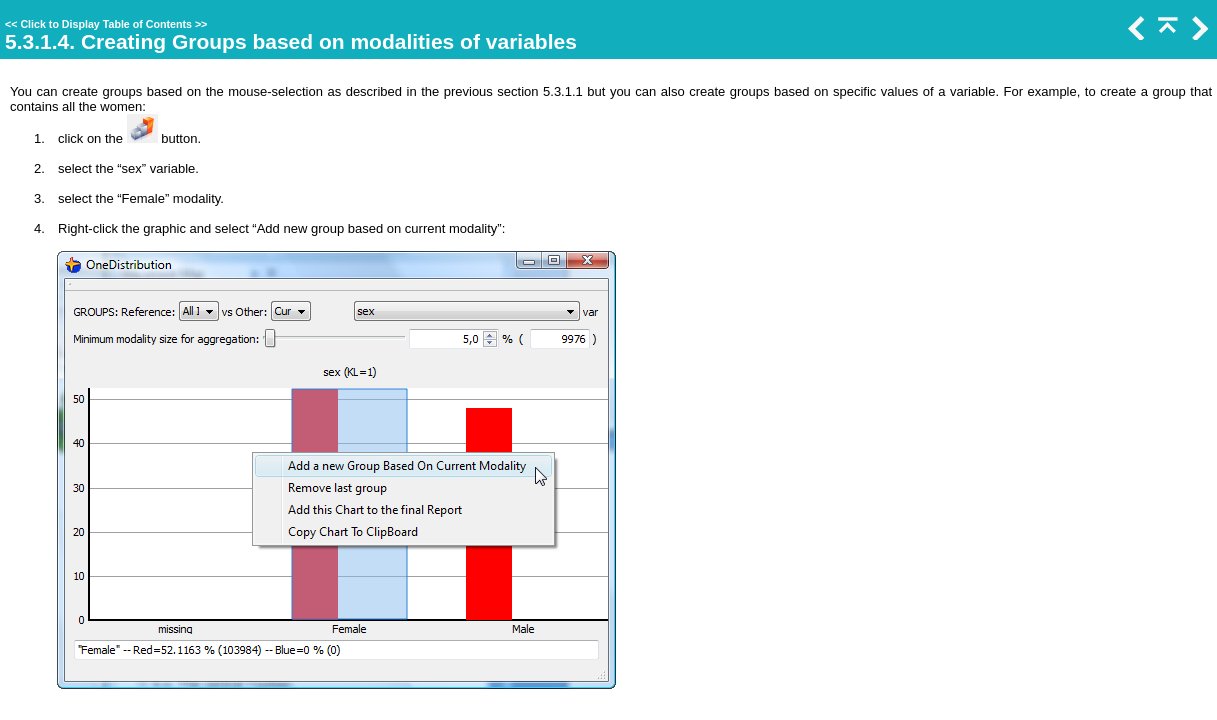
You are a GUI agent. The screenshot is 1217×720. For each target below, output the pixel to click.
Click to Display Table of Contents (106, 24)
